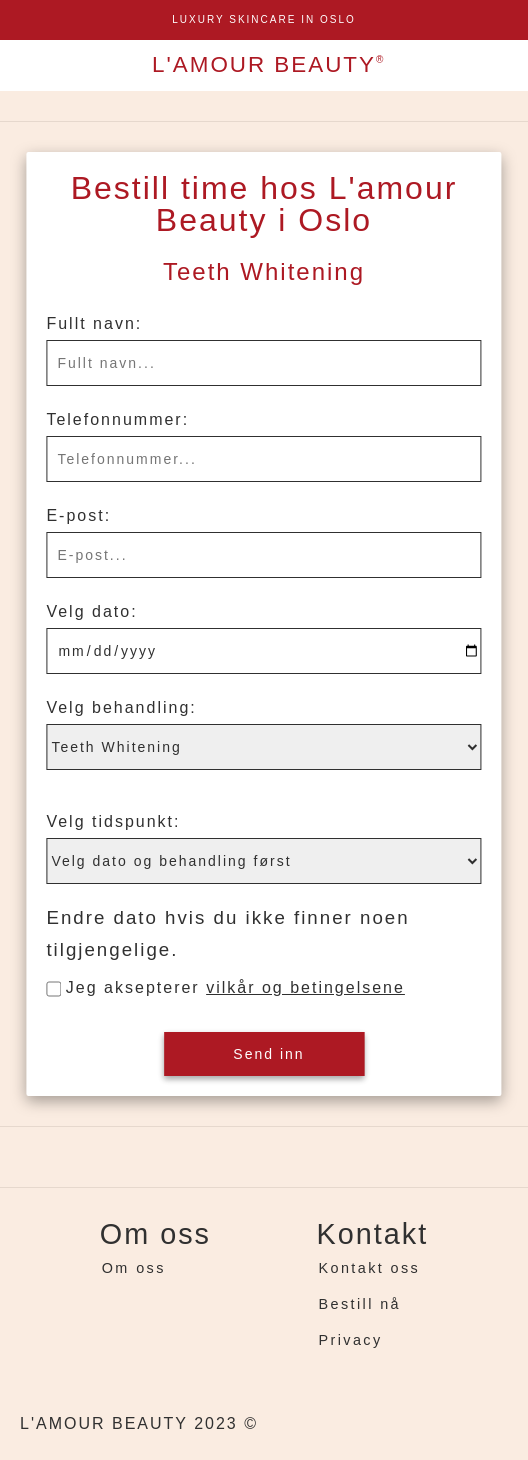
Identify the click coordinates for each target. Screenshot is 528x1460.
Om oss (134, 1268)
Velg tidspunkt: (113, 821)
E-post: (78, 515)
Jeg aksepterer (235, 987)
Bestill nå (360, 1304)
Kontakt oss (370, 1268)
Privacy (351, 1340)
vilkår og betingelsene (305, 987)
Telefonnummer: (117, 419)
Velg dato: (91, 611)
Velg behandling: (121, 707)
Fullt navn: (94, 323)
